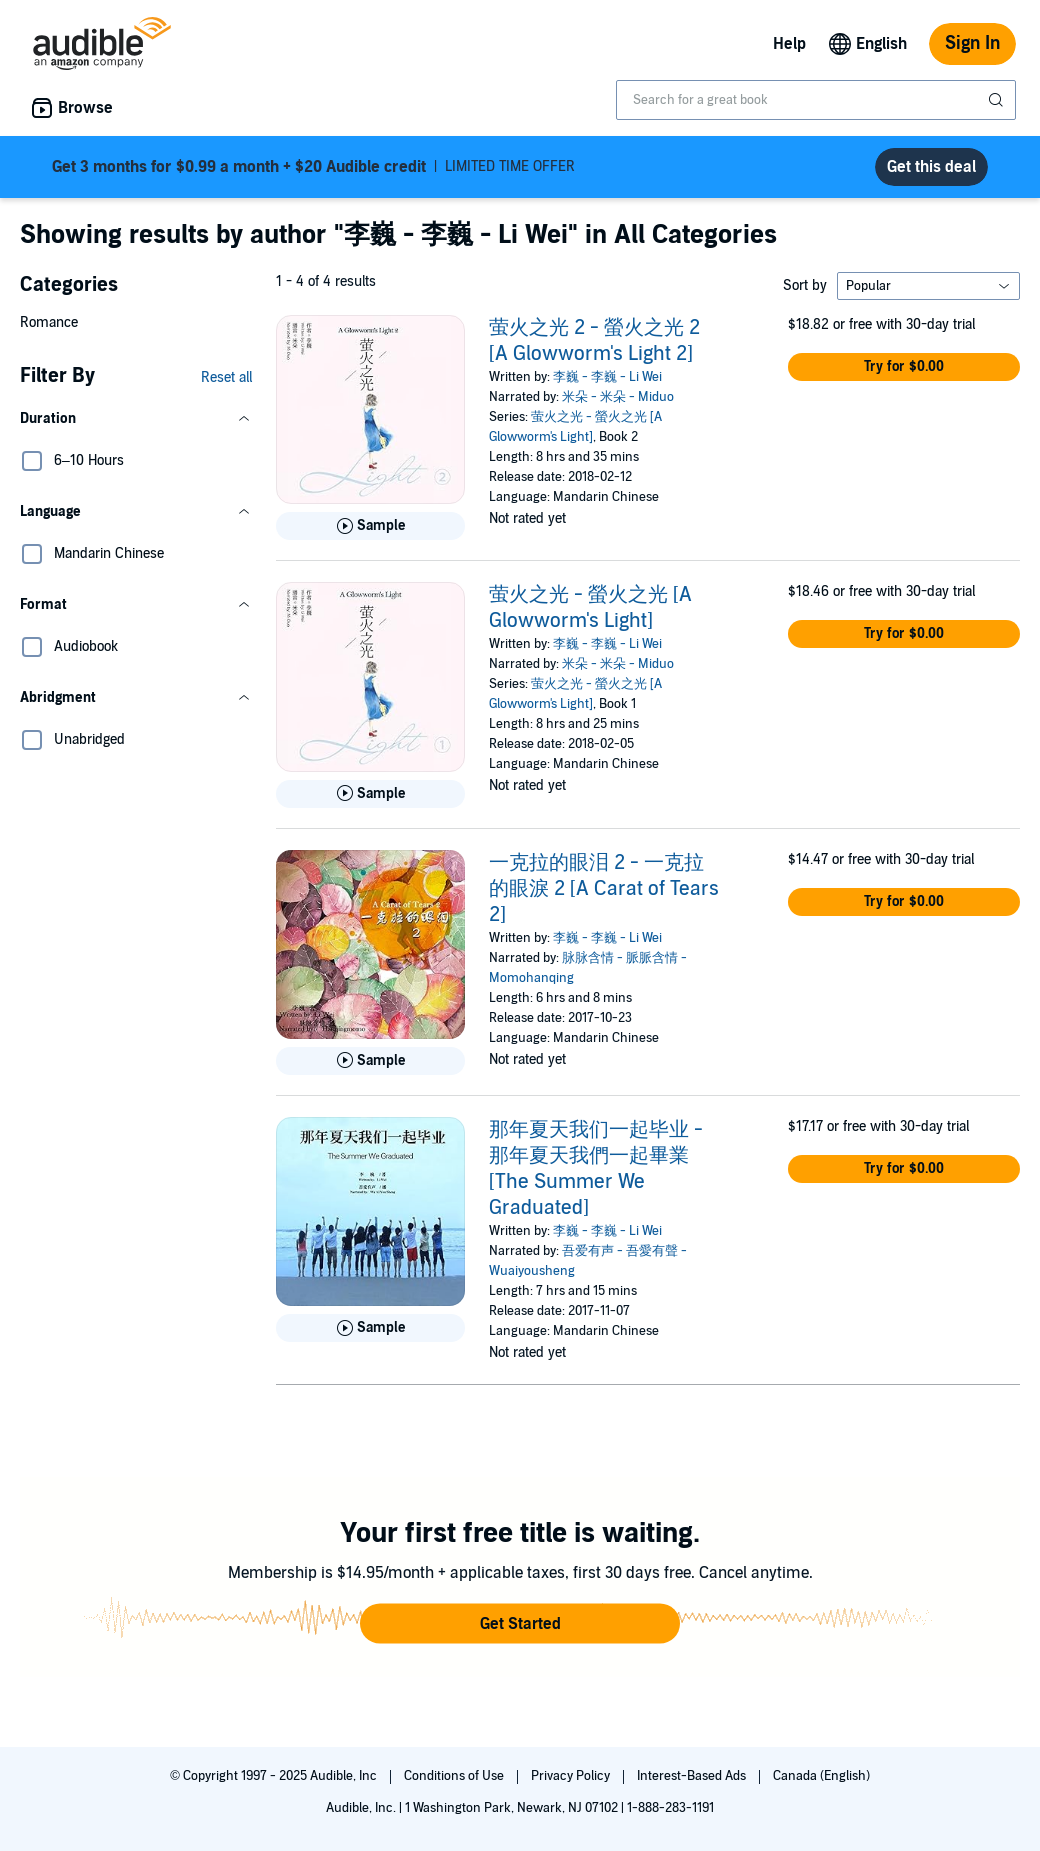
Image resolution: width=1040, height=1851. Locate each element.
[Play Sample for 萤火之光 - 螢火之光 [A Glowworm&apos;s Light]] (370, 794)
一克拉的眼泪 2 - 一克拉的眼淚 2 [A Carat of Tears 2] (604, 889)
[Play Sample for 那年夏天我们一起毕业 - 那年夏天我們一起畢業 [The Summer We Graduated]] (370, 1328)
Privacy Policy (572, 1776)
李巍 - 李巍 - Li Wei (607, 377)
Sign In (972, 43)
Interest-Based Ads (693, 1776)
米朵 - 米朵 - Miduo (618, 397)
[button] (136, 419)
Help (789, 44)
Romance (49, 322)
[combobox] (816, 100)
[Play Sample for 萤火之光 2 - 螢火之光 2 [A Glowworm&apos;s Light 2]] (370, 526)
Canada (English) (821, 1776)
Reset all (226, 377)
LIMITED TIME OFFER (313, 167)
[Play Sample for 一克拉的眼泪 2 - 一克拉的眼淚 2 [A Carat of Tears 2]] (370, 1061)
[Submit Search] (998, 100)
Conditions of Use (455, 1776)
